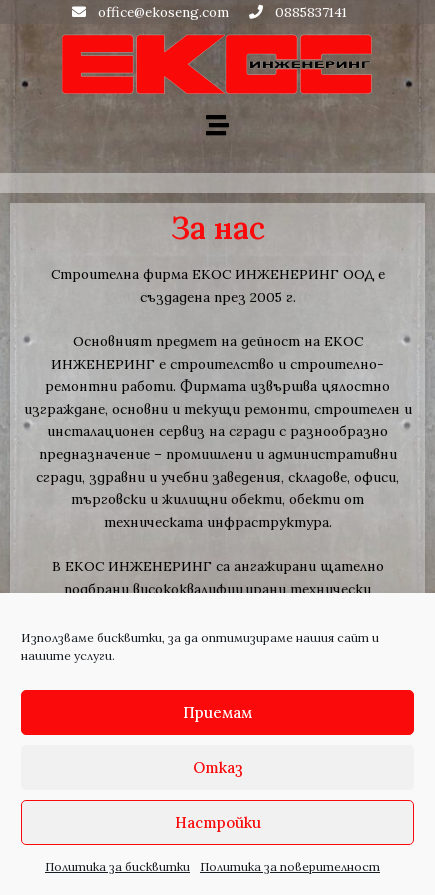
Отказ (218, 767)
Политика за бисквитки (117, 866)
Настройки (218, 822)
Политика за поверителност (290, 866)
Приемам (217, 712)
